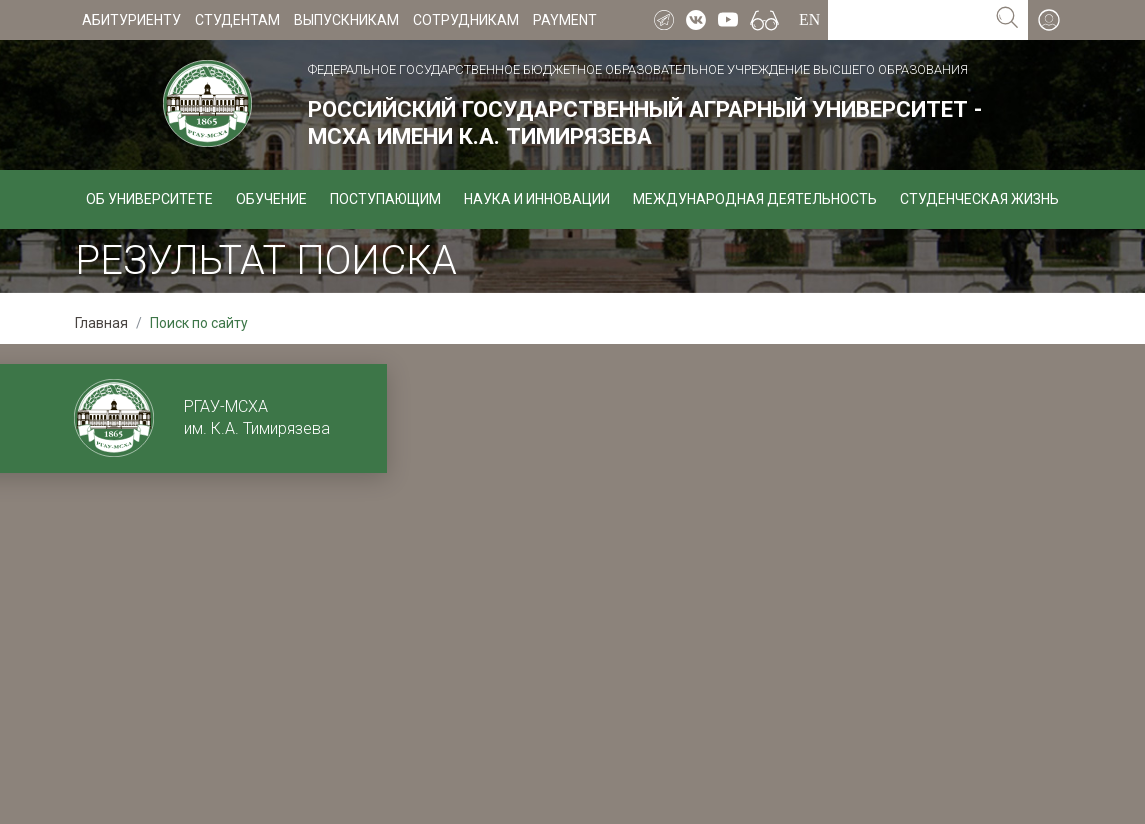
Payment (565, 20)
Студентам (237, 20)
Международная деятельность (755, 199)
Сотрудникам (466, 20)
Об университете (149, 199)
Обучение (271, 199)
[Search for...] (907, 20)
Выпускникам (346, 20)
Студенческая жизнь (979, 199)
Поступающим (385, 199)
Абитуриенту (131, 20)
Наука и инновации (537, 199)
